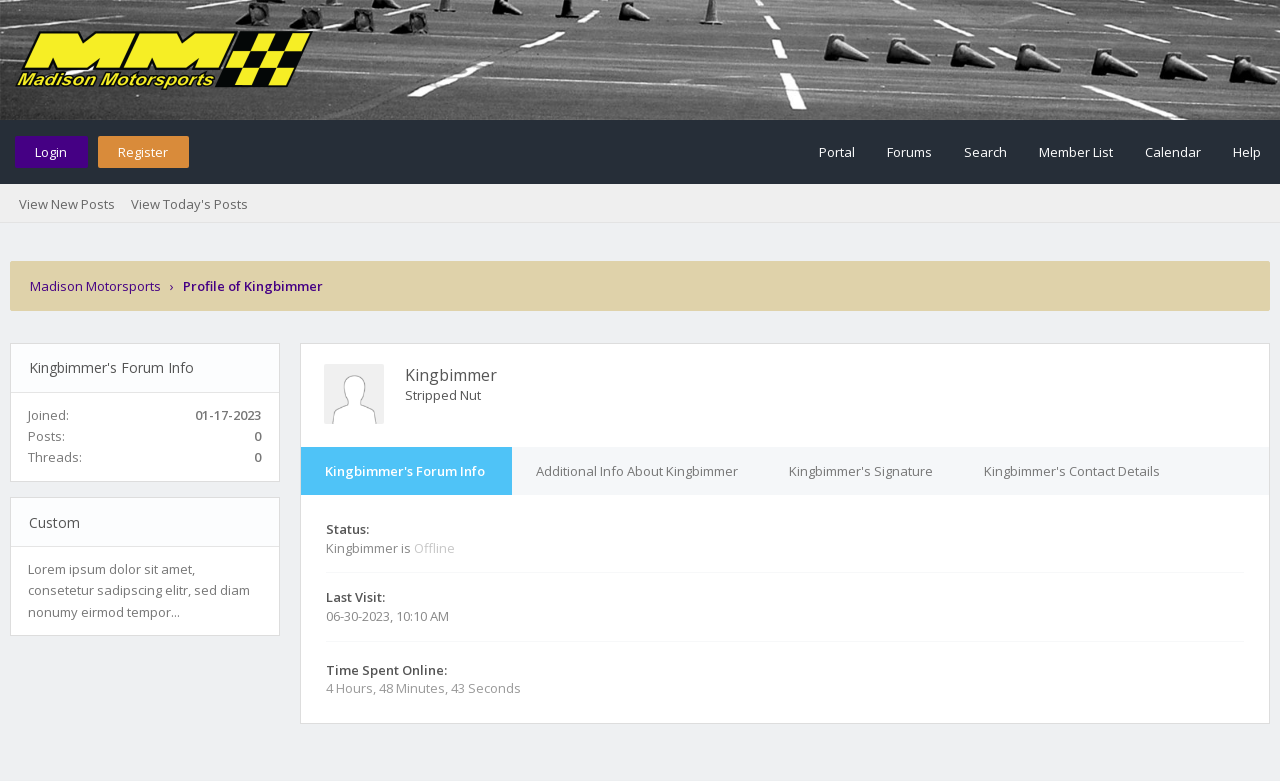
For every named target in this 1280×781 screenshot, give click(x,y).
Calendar (1173, 152)
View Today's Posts (189, 204)
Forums (909, 152)
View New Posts (67, 204)
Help (1247, 152)
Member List (1076, 152)
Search (985, 152)
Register (143, 152)
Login (51, 152)
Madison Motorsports (95, 286)
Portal (837, 152)
